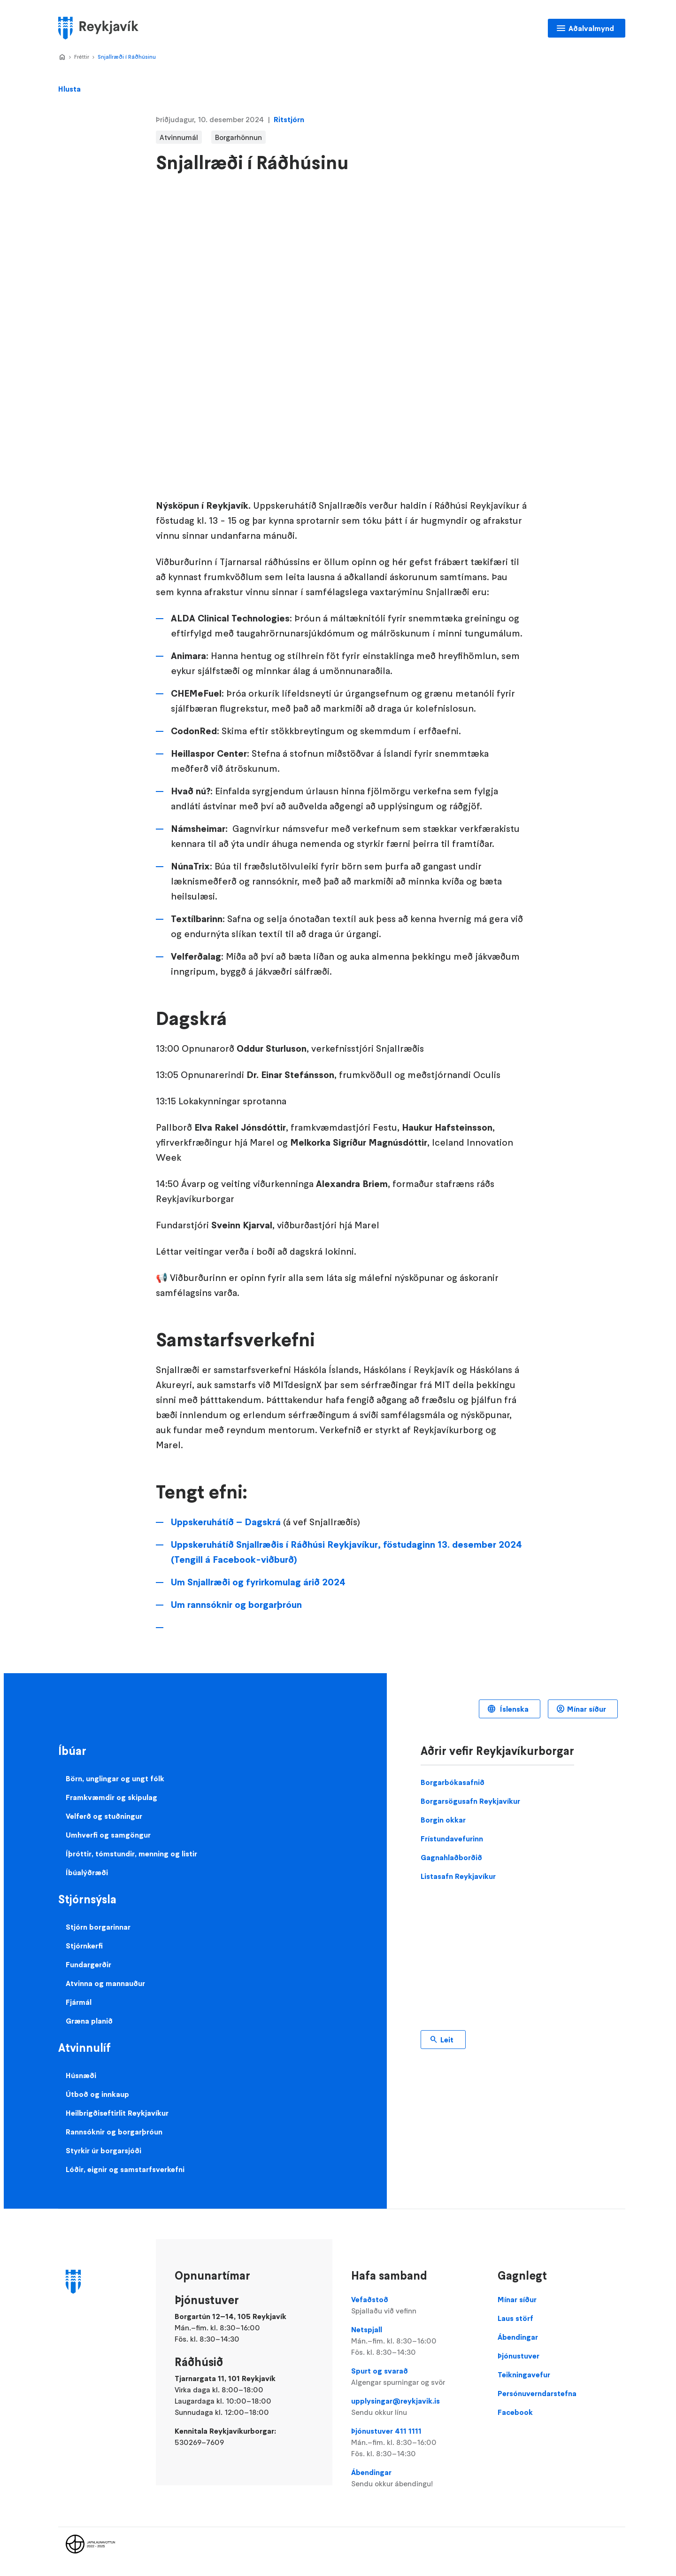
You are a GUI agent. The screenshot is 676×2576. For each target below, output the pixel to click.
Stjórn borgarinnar (98, 1927)
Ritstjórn (289, 119)
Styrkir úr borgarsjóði (103, 2150)
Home (62, 57)
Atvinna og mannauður (105, 1983)
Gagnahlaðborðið (451, 1857)
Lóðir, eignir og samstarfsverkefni (125, 2169)
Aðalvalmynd (591, 28)
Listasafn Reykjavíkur (458, 1876)
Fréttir (81, 56)
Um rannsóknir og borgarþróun (236, 1604)
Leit (446, 2039)
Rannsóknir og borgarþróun (114, 2131)
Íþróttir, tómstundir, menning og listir (131, 1853)
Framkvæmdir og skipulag (111, 1797)
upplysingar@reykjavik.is (415, 2407)
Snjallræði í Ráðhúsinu (127, 56)
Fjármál (79, 2002)
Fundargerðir (88, 1964)
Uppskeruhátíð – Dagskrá (226, 1522)
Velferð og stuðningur (104, 1816)
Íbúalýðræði (87, 1872)
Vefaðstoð (415, 2305)
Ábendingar (415, 2478)
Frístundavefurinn (452, 1838)
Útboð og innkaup (97, 2094)
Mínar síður (586, 1709)
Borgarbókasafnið (452, 1782)
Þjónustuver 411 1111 (415, 2442)
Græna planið (89, 2020)
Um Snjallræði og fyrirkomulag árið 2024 (258, 1582)
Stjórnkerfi (84, 1945)
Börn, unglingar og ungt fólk (115, 1778)
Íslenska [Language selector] (513, 1709)
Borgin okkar (443, 1819)
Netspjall (415, 2341)
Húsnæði (81, 2075)
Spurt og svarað (415, 2377)
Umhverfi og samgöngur (108, 1834)
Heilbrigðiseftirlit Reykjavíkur (117, 2113)
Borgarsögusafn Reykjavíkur (470, 1801)
